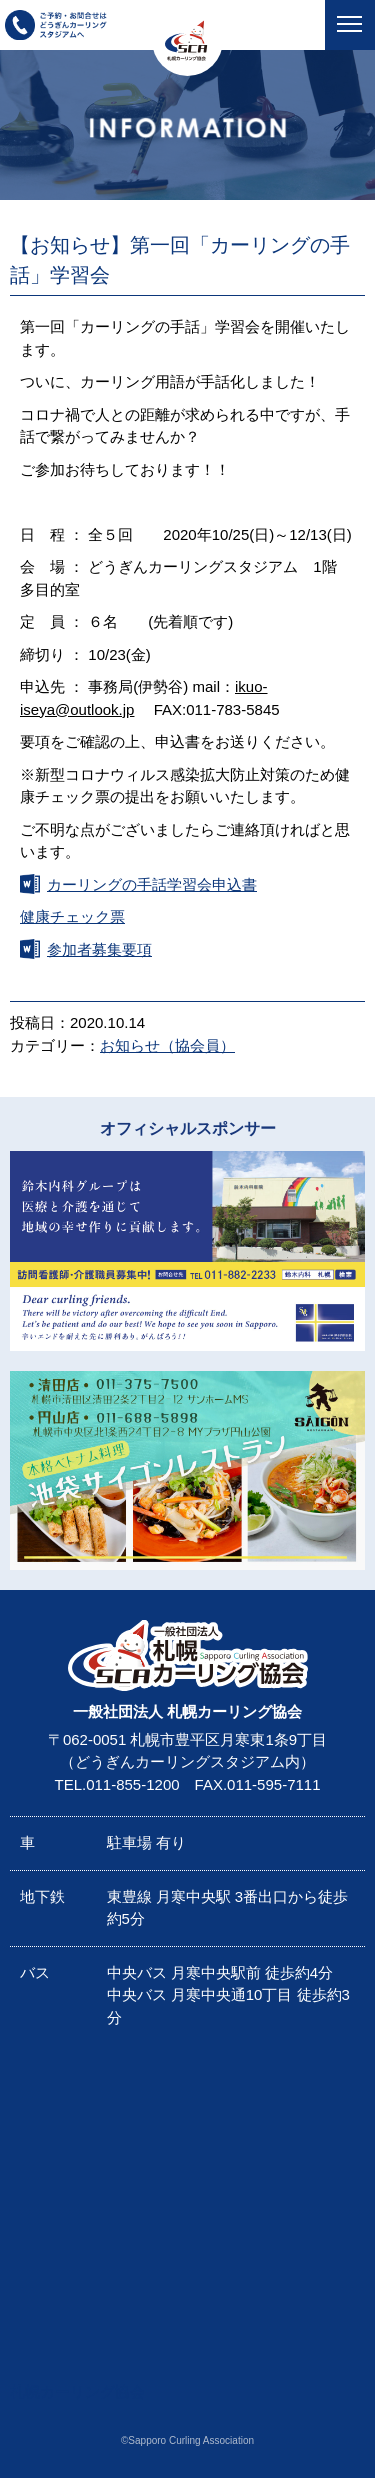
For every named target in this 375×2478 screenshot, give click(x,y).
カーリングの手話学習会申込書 (152, 884)
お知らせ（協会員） (167, 1045)
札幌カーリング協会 (77, 2391)
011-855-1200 (132, 1784)
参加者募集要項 (99, 949)
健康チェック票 (72, 916)
